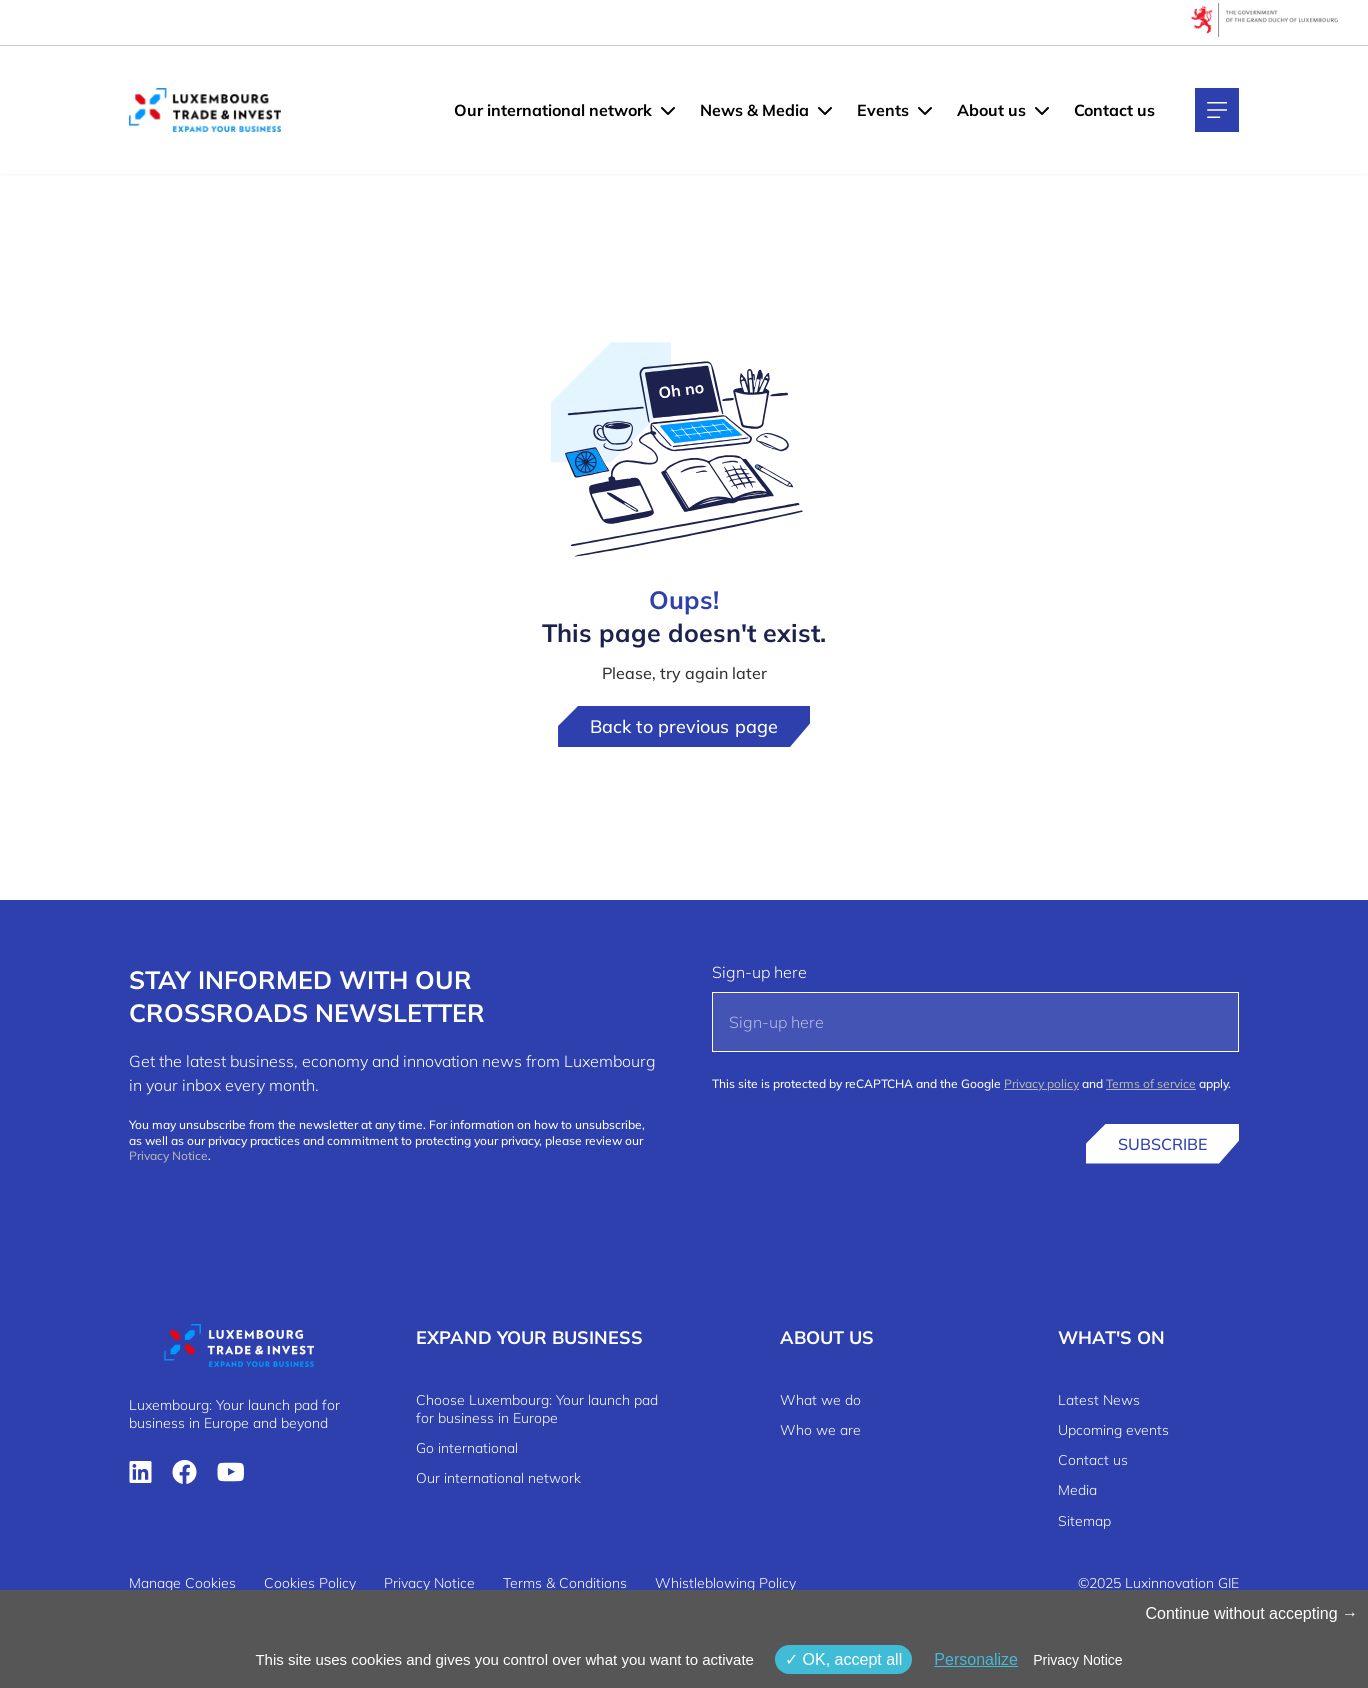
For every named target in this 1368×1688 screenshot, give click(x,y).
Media (1077, 1490)
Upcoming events (1113, 1430)
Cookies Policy (310, 1583)
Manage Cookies (182, 1583)
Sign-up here (759, 972)
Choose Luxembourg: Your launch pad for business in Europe (537, 1409)
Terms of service (1151, 1083)
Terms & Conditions (565, 1583)
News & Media (754, 110)
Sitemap (1084, 1521)
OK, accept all (843, 1659)
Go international (467, 1448)
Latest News (1099, 1400)
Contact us (1114, 110)
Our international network (553, 110)
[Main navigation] (1217, 110)
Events (883, 110)
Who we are (820, 1430)
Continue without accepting (1251, 1613)
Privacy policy (1041, 1083)
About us (991, 110)
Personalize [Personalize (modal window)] (976, 1659)
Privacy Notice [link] (1077, 1660)
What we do (820, 1400)
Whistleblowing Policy (725, 1583)
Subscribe (1162, 1144)
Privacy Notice (168, 1155)
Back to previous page (684, 726)
